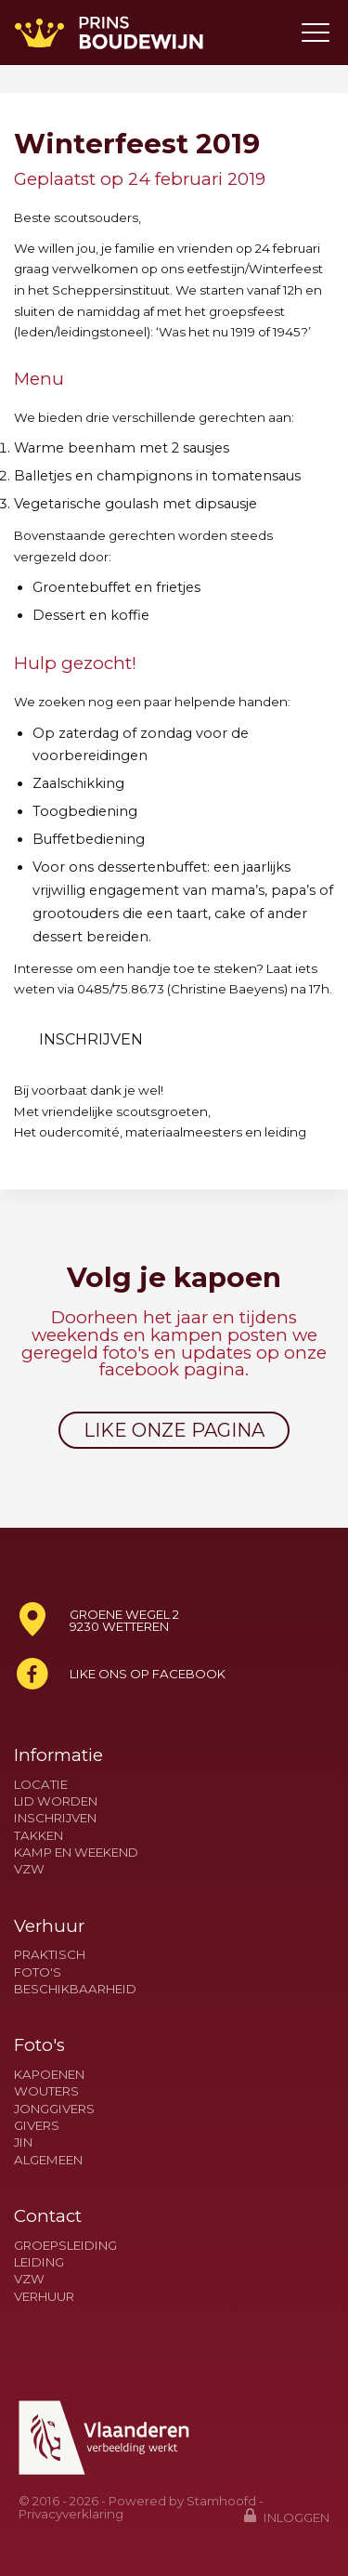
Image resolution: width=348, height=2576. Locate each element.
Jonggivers (54, 2109)
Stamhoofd (221, 2500)
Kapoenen (49, 2075)
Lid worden (55, 1801)
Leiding (39, 2262)
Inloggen (286, 2516)
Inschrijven (91, 1039)
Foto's (37, 1972)
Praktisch (49, 1955)
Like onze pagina (174, 1430)
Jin (23, 2142)
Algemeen (48, 2160)
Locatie (41, 1785)
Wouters (46, 2091)
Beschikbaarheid (75, 1989)
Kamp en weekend (76, 1853)
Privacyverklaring (71, 2513)
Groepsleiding (65, 2246)
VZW (29, 1869)
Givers (36, 2126)
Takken (38, 1836)
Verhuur (44, 2297)
